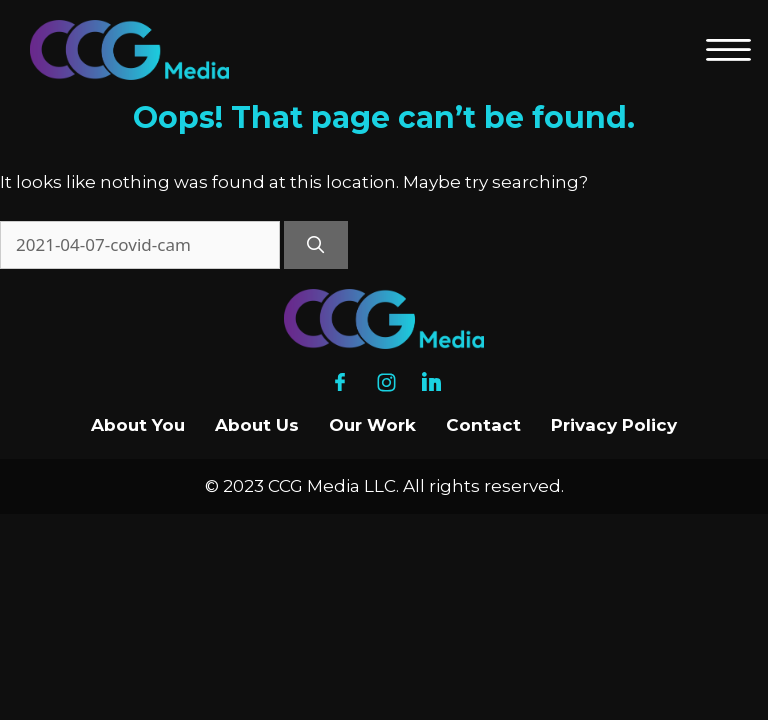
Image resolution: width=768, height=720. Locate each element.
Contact (483, 425)
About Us (257, 425)
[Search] (316, 245)
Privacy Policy (614, 425)
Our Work (372, 425)
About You (138, 425)
